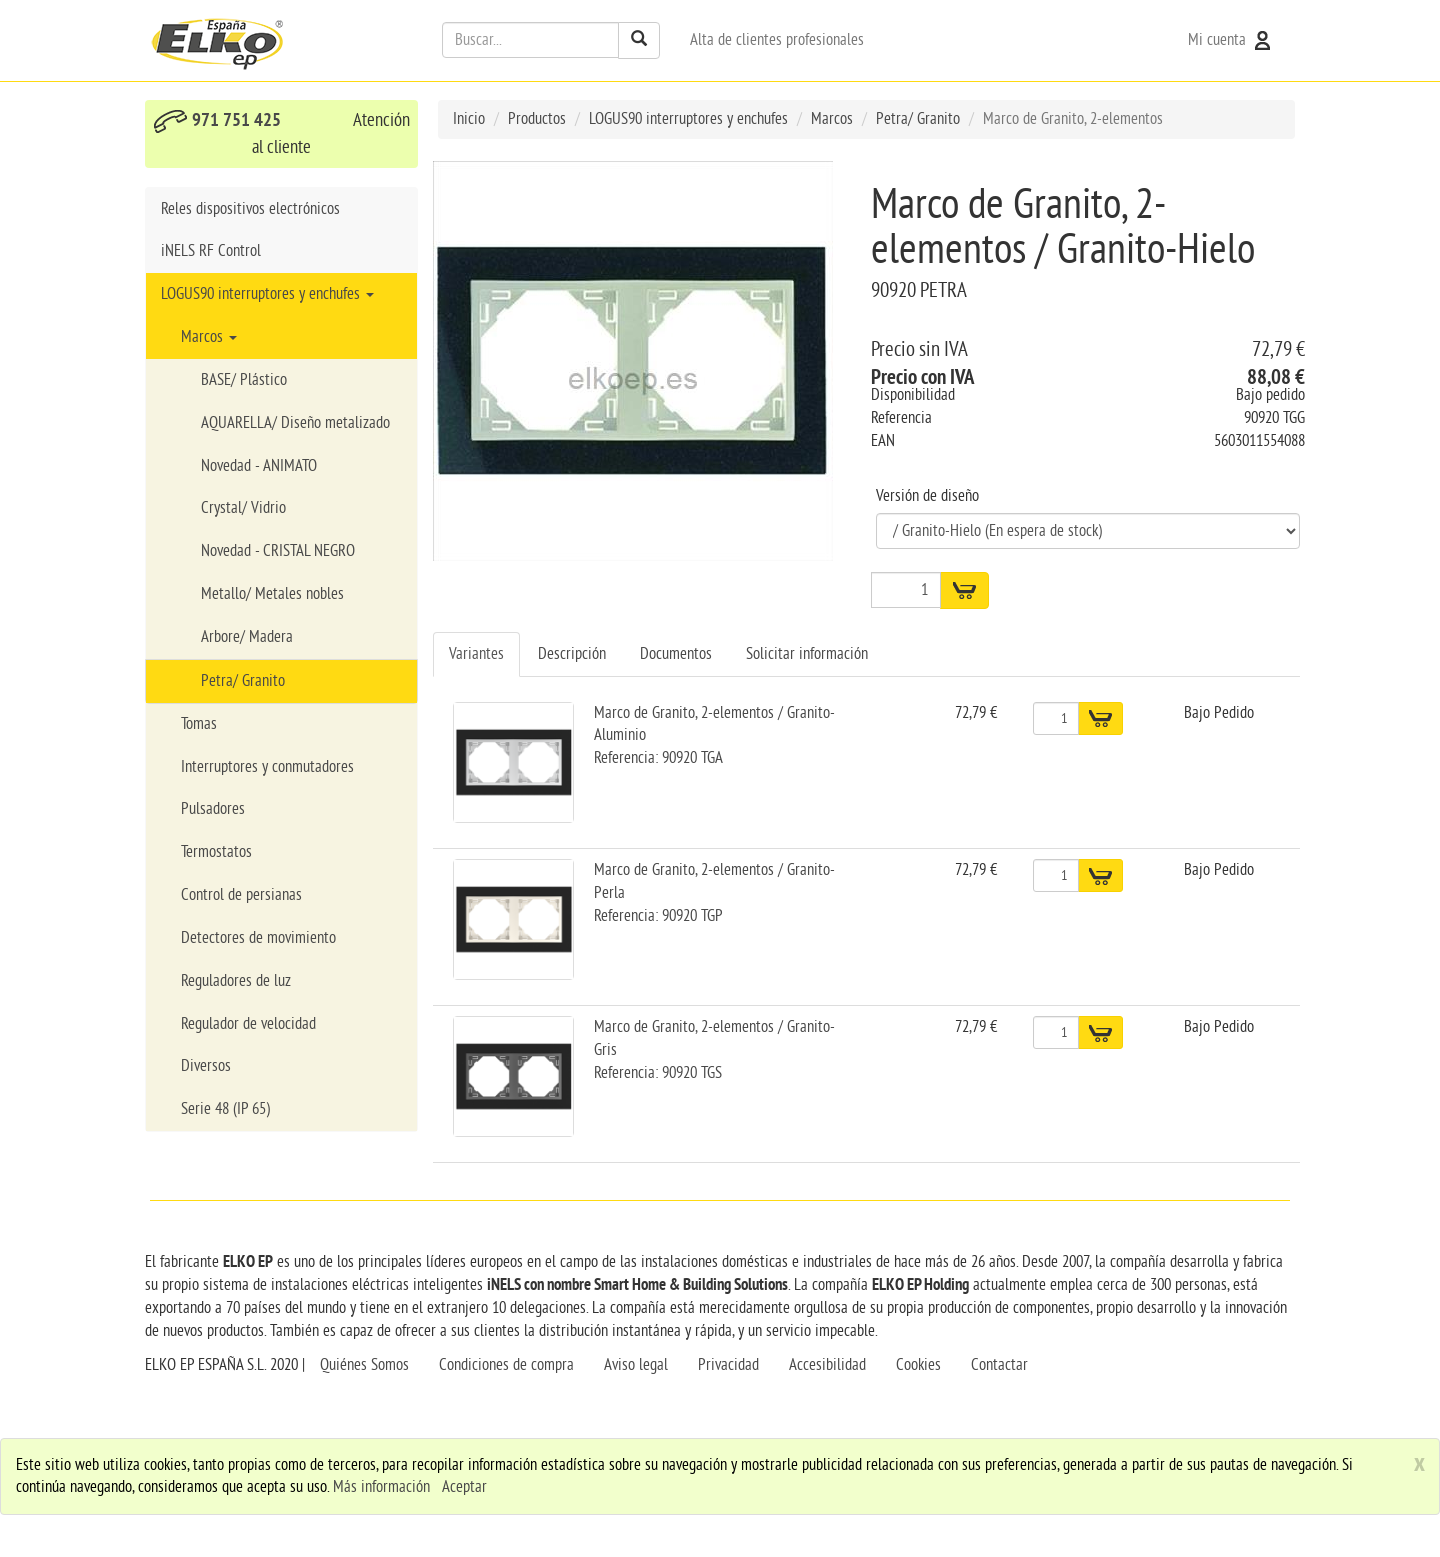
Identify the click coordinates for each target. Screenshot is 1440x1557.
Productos (537, 119)
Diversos (206, 1066)
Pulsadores (213, 809)
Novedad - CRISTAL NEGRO (278, 551)
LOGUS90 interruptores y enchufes (267, 294)
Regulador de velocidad (248, 1024)
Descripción (572, 654)
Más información (381, 1487)
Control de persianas (241, 895)
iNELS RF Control (211, 251)
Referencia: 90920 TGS (658, 1073)
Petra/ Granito (243, 681)
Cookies (918, 1365)
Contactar (999, 1365)
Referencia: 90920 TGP (658, 916)
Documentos (676, 654)
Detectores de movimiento (258, 938)
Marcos (209, 337)
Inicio (469, 119)
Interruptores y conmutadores (267, 767)
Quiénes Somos (364, 1365)
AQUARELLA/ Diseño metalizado (295, 423)
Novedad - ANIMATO (259, 466)
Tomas (199, 724)
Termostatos (216, 852)
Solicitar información (807, 654)
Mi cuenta (1231, 40)
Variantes (476, 654)
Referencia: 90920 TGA (658, 758)
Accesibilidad (827, 1365)
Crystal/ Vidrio (243, 508)
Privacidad (728, 1365)
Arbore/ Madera (247, 637)
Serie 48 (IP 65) (225, 1109)
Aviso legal (636, 1365)
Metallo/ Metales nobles (272, 594)
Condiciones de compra (506, 1365)
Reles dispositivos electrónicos (250, 209)
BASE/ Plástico (244, 380)
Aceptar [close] (464, 1487)
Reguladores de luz (236, 981)
